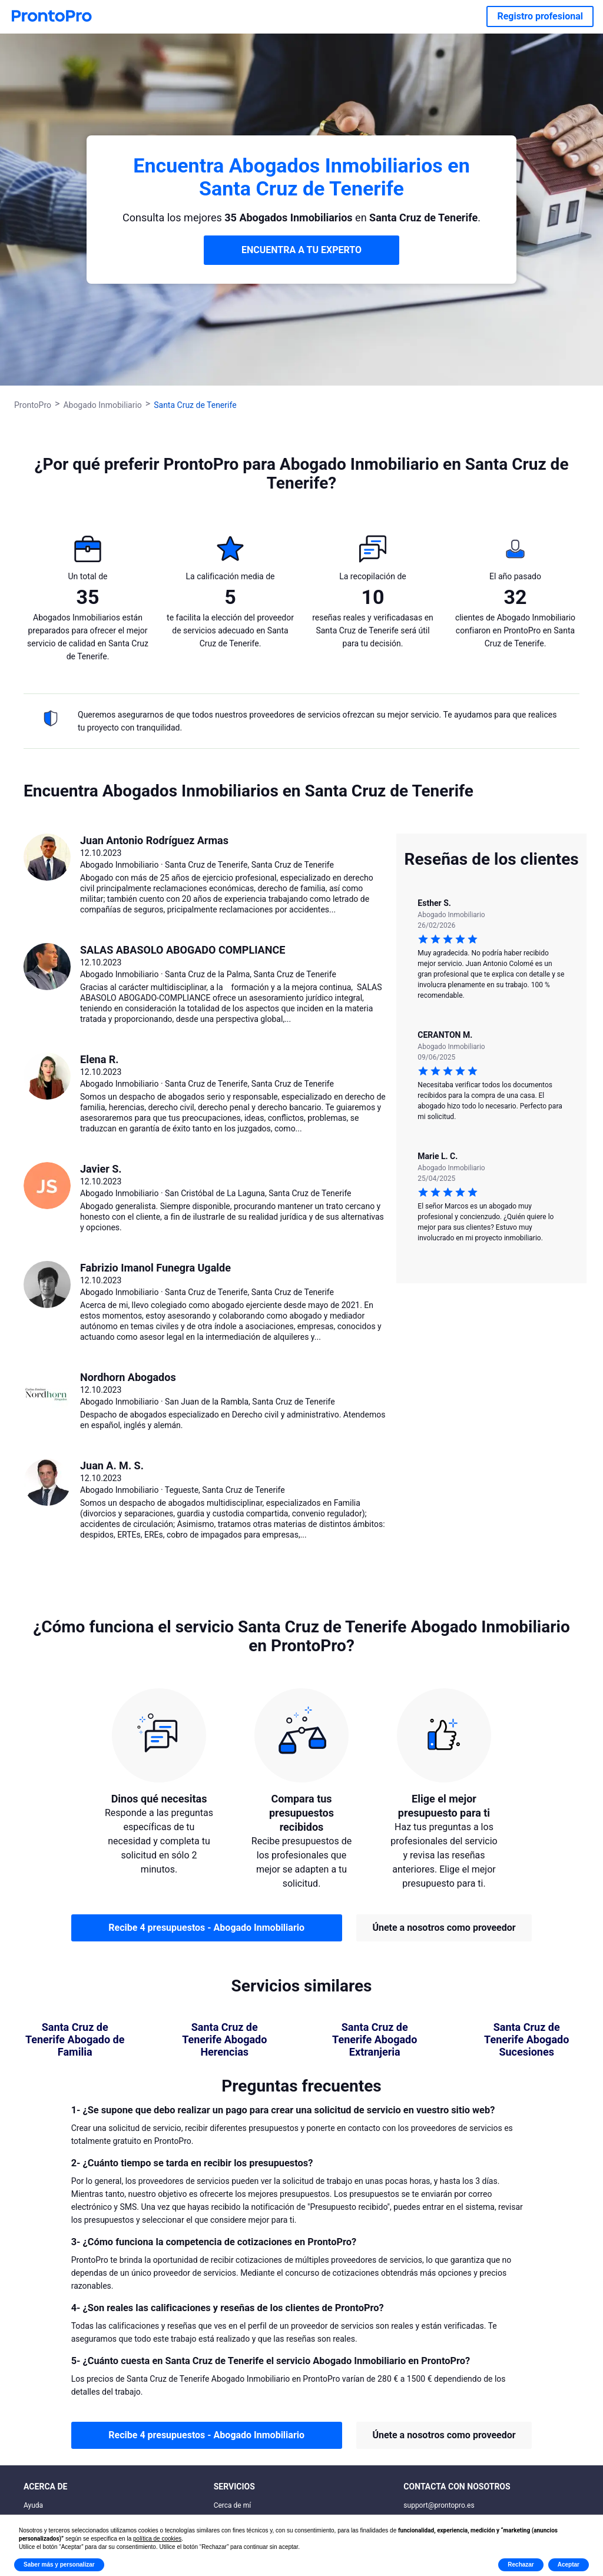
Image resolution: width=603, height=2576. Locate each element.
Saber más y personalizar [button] (59, 2564)
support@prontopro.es (438, 2505)
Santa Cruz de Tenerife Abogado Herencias (224, 2039)
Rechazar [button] (521, 2564)
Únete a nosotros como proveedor (443, 1927)
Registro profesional (540, 16)
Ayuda (33, 2505)
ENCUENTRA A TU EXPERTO (301, 249)
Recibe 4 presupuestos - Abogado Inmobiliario (206, 1927)
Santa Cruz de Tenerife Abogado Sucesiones (526, 2039)
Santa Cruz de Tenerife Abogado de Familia (75, 2039)
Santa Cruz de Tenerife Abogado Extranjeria (374, 2039)
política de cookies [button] (157, 2538)
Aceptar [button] (568, 2564)
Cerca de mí (232, 2505)
